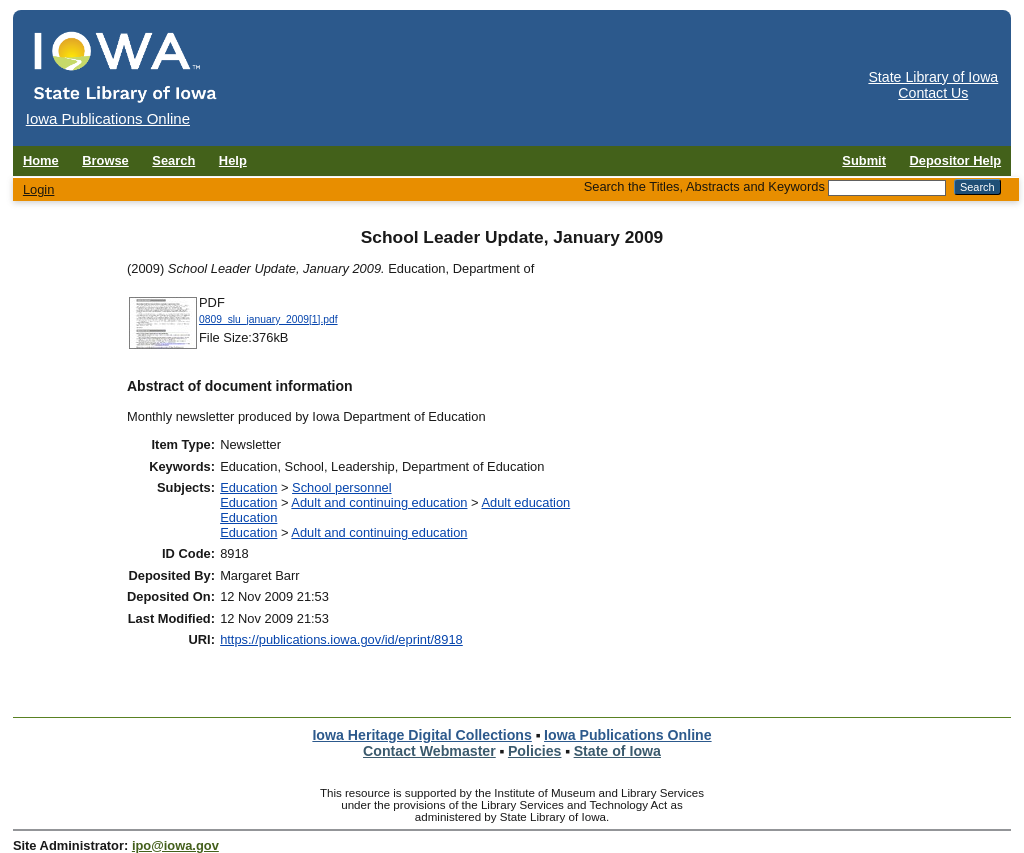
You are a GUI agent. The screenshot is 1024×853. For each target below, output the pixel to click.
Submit (864, 160)
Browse (105, 160)
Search (173, 160)
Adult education (525, 502)
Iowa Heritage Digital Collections (421, 735)
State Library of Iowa (933, 77)
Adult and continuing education (379, 502)
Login (39, 189)
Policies (535, 751)
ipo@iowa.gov (175, 845)
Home (41, 160)
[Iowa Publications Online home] (126, 66)
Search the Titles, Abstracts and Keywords (704, 186)
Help (233, 160)
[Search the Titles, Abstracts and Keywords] (887, 188)
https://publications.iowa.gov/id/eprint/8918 (341, 639)
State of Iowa (617, 751)
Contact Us (933, 93)
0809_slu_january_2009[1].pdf (268, 319)
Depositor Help (956, 160)
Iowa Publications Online (628, 735)
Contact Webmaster (429, 751)
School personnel (342, 487)
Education (248, 487)
